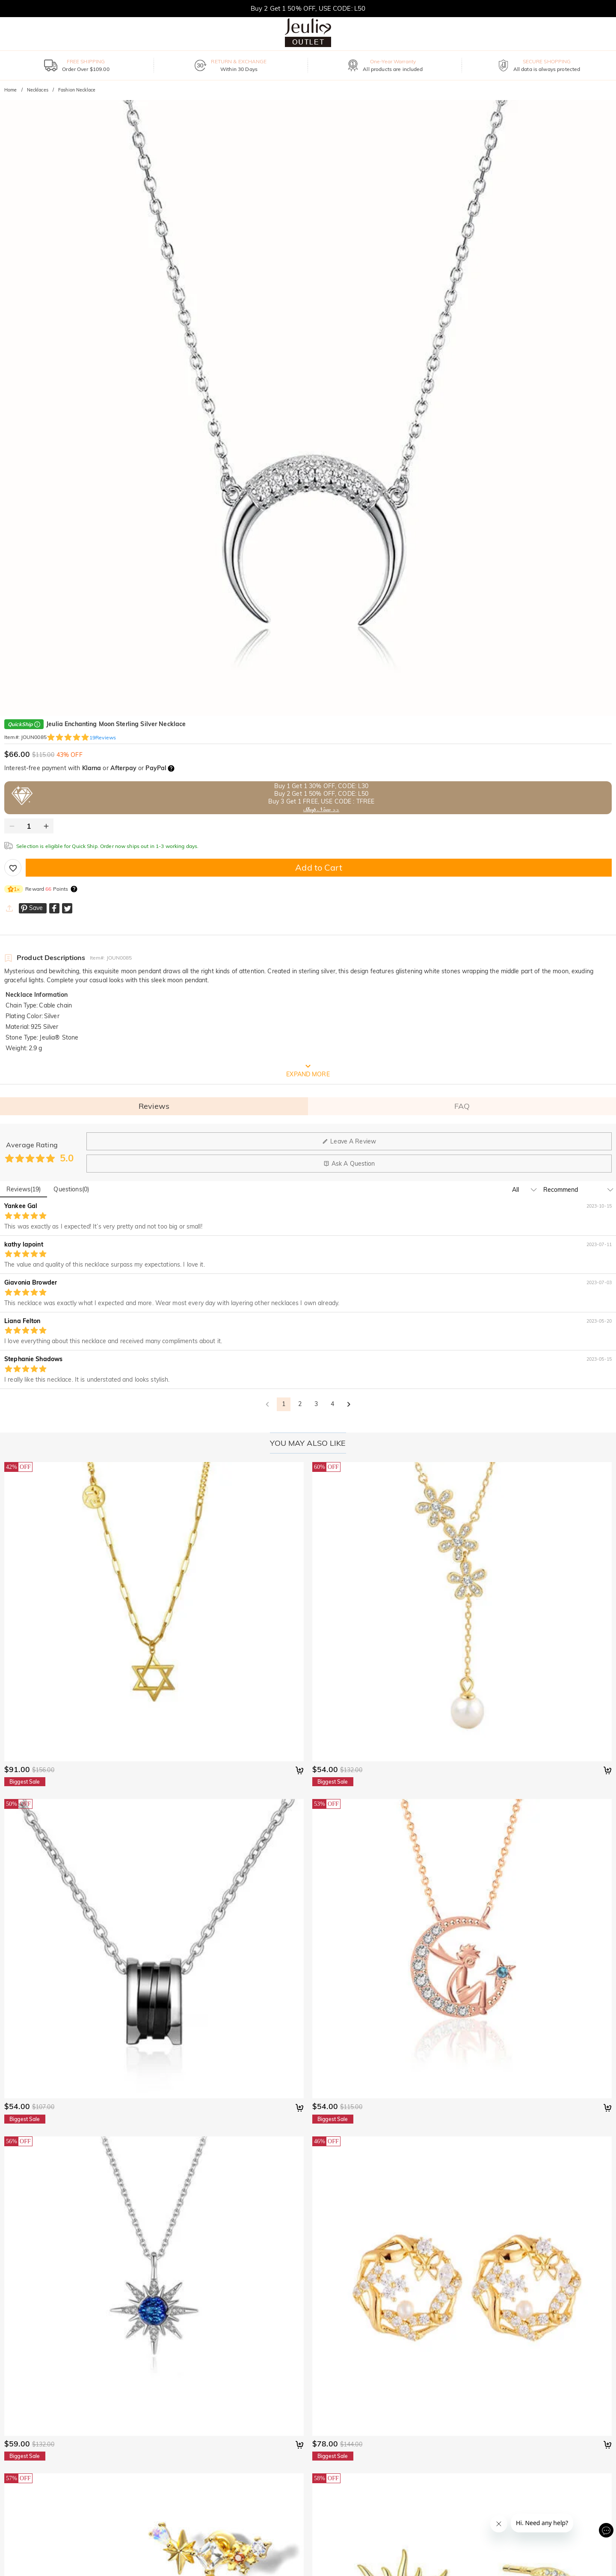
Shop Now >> (321, 809)
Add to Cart (318, 867)
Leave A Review (349, 1141)
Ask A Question (349, 1163)
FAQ (462, 1106)
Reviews (154, 1106)
